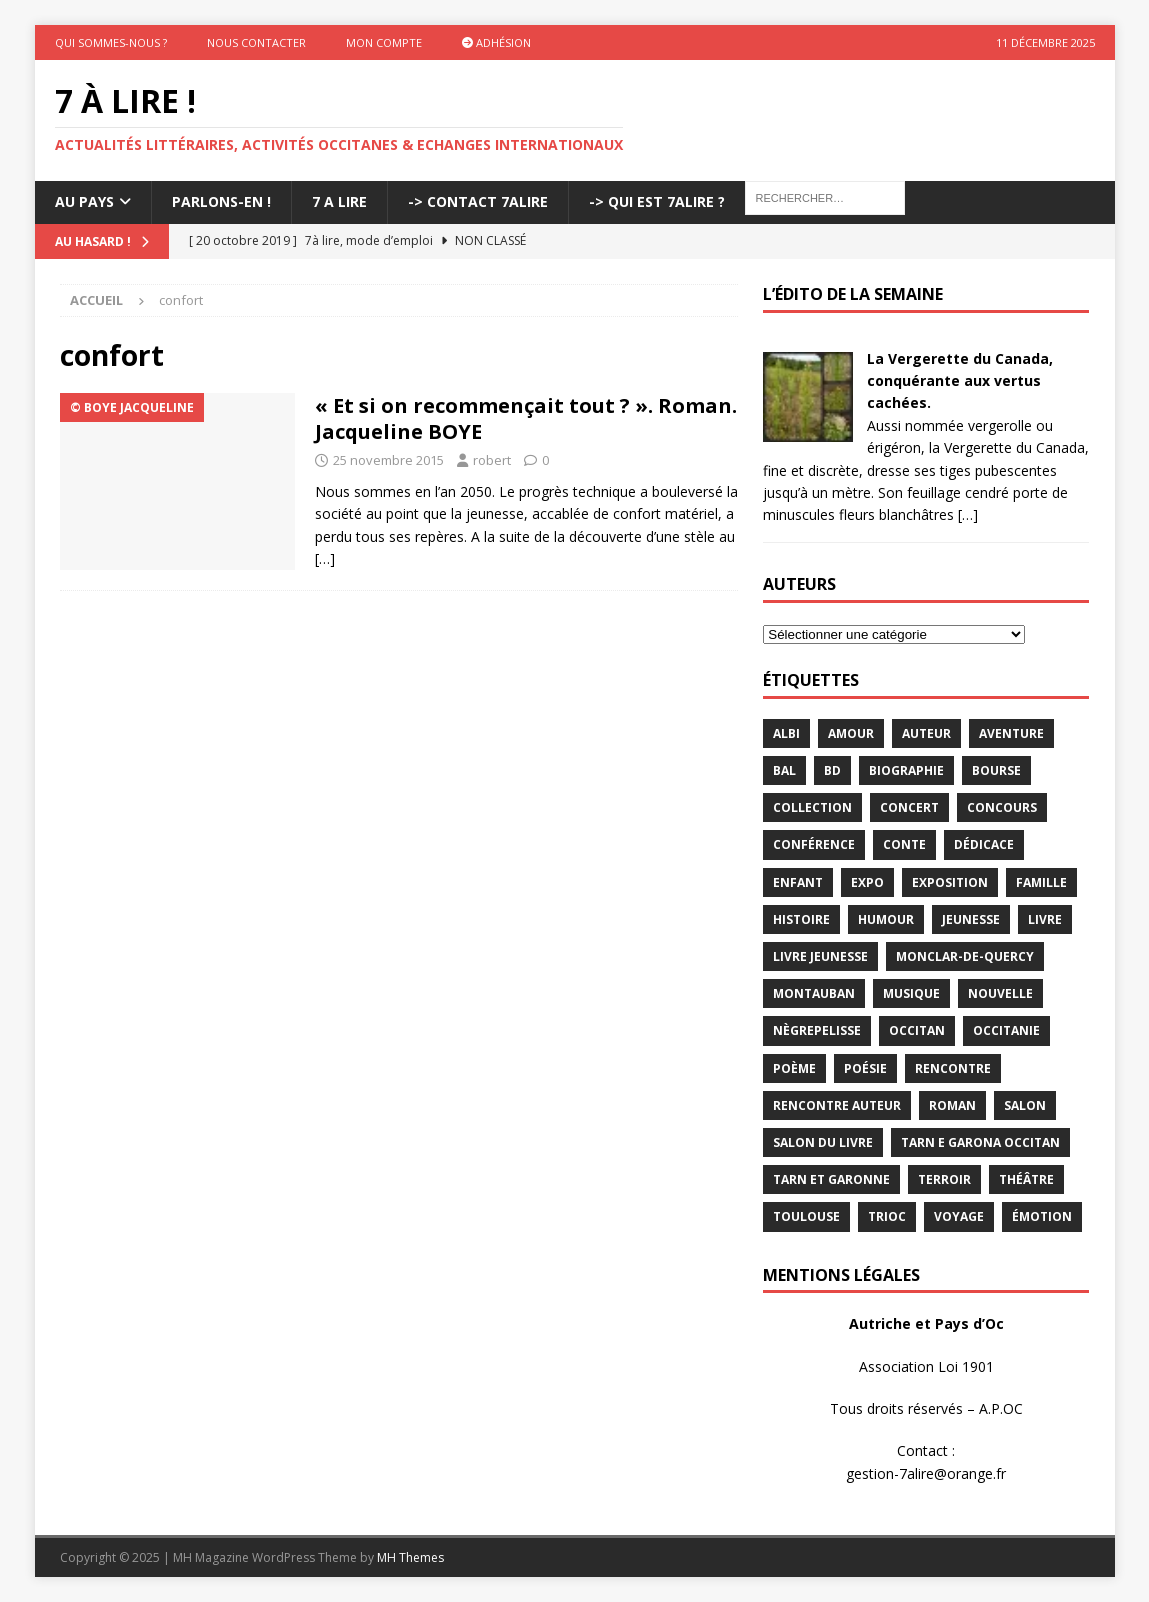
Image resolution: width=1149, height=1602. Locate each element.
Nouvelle (1000, 993)
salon (1025, 1105)
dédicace (984, 844)
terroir (944, 1179)
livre (1045, 919)
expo (867, 882)
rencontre (953, 1068)
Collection (812, 807)
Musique (911, 993)
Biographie (906, 770)
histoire (801, 919)
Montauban (814, 993)
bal (784, 770)
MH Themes (410, 1557)
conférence (814, 844)
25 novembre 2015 (388, 460)
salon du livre (823, 1142)
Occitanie (1006, 1030)
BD (832, 770)
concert (909, 807)
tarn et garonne (831, 1179)
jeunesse (971, 919)
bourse (996, 770)
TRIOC (887, 1216)
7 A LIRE (339, 201)
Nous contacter (256, 42)
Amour (851, 733)
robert (492, 460)
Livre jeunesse (820, 956)
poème (794, 1068)
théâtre (1026, 1179)
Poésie (865, 1068)
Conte (904, 844)
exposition (950, 882)
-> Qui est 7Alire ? (657, 201)
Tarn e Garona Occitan (980, 1142)
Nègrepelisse (817, 1030)
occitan (917, 1030)
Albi (786, 733)
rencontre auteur (837, 1105)
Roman (952, 1105)
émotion (1042, 1216)
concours (1002, 807)
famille (1041, 882)
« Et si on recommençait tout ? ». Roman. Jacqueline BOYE (526, 418)
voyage (959, 1216)
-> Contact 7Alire (478, 201)
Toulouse (806, 1216)
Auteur (926, 733)
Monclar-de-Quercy (965, 956)
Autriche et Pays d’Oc (926, 1323)
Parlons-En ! (221, 201)
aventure (1011, 733)
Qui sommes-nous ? (111, 42)
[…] (325, 558)
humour (886, 919)
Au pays (84, 201)
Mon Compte (384, 42)
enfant (798, 882)
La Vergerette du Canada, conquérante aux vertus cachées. (960, 381)
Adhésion (496, 42)
